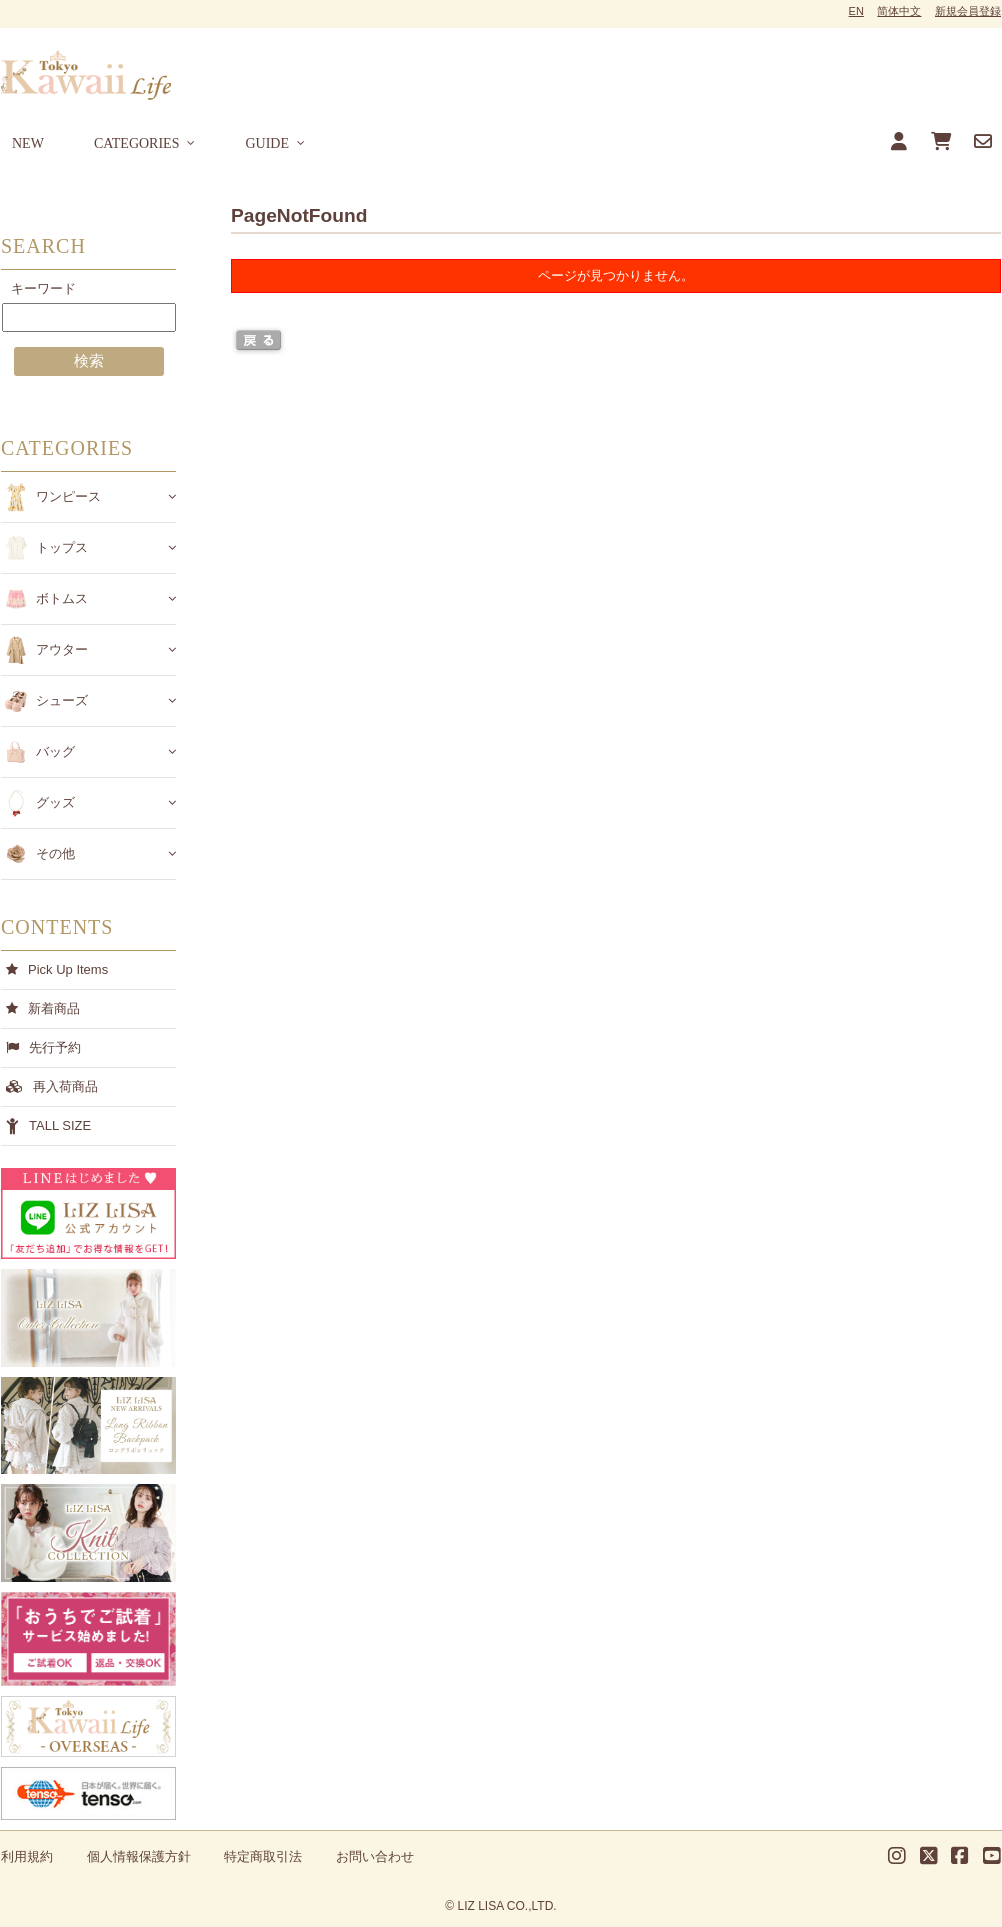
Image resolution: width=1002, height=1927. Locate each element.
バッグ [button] (55, 751)
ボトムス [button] (62, 598)
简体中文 (899, 11)
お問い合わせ (375, 1856)
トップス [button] (62, 547)
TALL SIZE (60, 1125)
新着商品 (54, 1008)
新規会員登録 (968, 11)
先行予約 (55, 1047)
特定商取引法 (263, 1856)
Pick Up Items (68, 969)
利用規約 (27, 1856)
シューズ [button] (62, 700)
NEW (28, 143)
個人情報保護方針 (139, 1856)
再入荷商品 (65, 1086)
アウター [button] (62, 649)
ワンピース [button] (68, 496)
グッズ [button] (55, 802)
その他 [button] (55, 853)
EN (856, 11)
